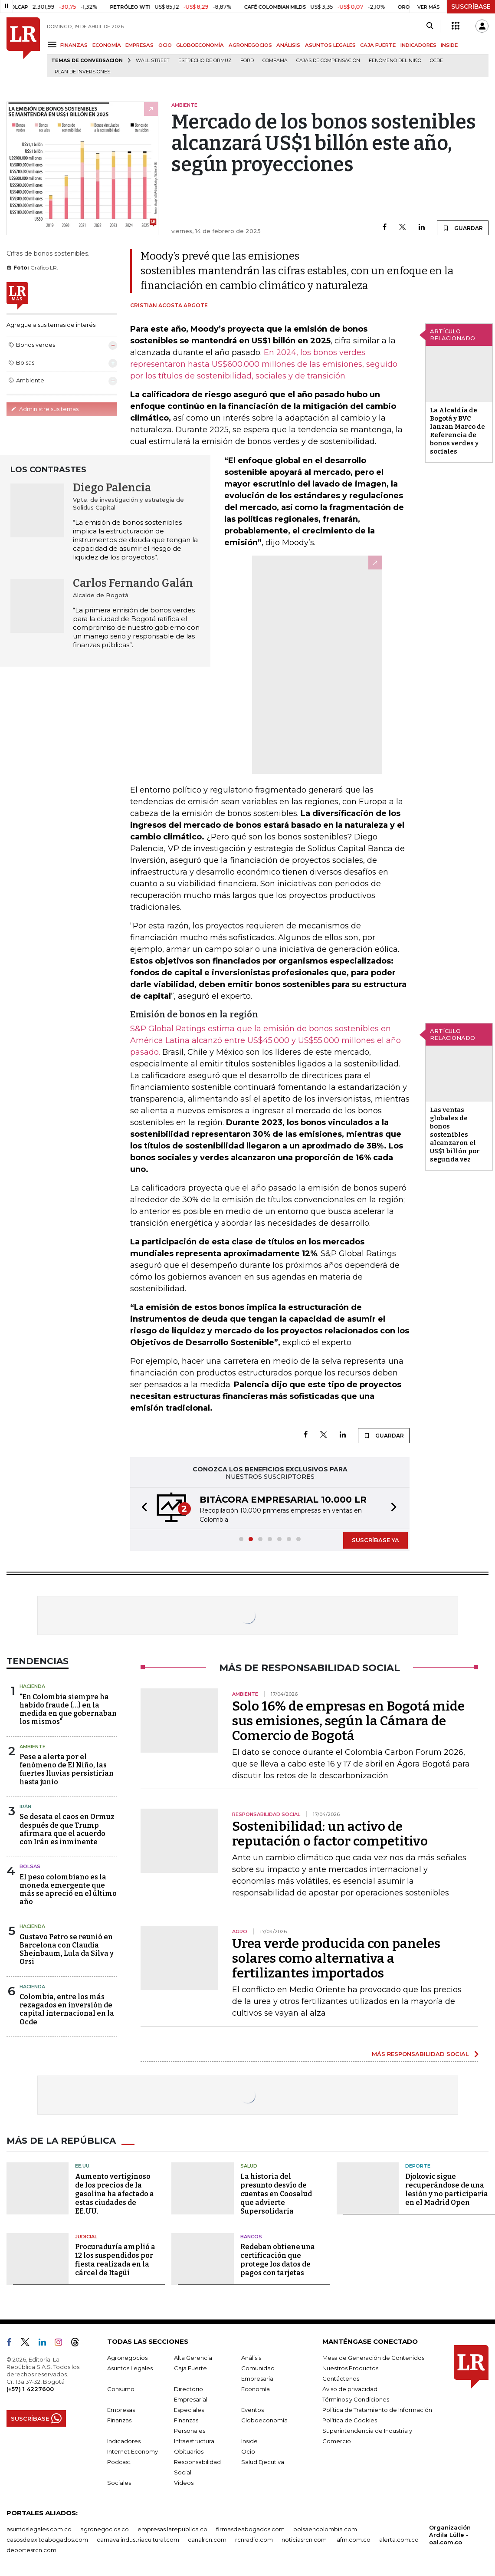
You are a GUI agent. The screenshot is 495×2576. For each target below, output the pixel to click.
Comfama (275, 60)
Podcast (119, 2461)
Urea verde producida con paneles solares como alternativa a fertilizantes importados (336, 1958)
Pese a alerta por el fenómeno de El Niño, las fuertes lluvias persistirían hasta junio (67, 1769)
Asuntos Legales (130, 2368)
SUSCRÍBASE (471, 6)
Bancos (251, 2237)
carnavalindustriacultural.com (138, 2539)
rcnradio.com (254, 2539)
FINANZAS (74, 45)
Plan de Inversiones (82, 72)
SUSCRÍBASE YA (375, 1539)
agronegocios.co (104, 2529)
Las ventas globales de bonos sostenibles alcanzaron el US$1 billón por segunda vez (455, 1134)
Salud (248, 2166)
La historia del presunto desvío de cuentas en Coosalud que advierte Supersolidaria (276, 2193)
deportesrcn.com (31, 2549)
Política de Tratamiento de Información (377, 2409)
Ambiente (33, 1747)
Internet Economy (132, 2451)
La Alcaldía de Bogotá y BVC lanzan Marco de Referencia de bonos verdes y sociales (457, 430)
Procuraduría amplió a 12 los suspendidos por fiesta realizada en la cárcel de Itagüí (115, 2260)
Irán (25, 1806)
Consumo (120, 2388)
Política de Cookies (349, 2420)
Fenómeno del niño (395, 60)
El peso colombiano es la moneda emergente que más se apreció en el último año (68, 1889)
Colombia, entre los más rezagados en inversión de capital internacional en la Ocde (67, 2009)
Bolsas (30, 1866)
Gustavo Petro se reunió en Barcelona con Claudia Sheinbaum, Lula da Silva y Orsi (67, 1949)
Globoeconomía (264, 2420)
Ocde (436, 60)
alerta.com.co (399, 2539)
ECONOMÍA (106, 45)
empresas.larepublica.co (172, 2529)
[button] (142, 1508)
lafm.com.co (352, 2539)
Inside (249, 2441)
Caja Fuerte (190, 2368)
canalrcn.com (207, 2539)
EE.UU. (83, 2166)
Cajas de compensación (328, 60)
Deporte (417, 2166)
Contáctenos (340, 2378)
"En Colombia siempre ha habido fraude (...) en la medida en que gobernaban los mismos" (68, 1709)
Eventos (252, 2409)
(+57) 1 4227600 (30, 2388)
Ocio (248, 2451)
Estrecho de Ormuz (205, 60)
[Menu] (53, 44)
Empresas (121, 2409)
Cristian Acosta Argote (169, 305)
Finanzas (119, 2420)
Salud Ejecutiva (262, 2461)
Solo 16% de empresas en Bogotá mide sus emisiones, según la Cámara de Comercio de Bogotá (348, 1721)
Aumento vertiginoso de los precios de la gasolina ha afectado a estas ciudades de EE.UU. (114, 2193)
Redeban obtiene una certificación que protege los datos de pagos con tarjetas (277, 2260)
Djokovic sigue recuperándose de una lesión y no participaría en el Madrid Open (446, 2189)
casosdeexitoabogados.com (47, 2539)
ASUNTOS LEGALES (330, 45)
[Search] (430, 26)
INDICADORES (418, 45)
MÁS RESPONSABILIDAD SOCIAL (420, 2053)
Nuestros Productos (350, 2368)
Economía (255, 2388)
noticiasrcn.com (304, 2539)
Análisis (251, 2357)
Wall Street (153, 60)
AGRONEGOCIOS (250, 45)
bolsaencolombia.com (325, 2529)
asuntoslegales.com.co (39, 2529)
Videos (183, 2482)
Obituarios (188, 2451)
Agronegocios (127, 2357)
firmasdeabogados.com (250, 2529)
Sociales (119, 2482)
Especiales (189, 2409)
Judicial (86, 2237)
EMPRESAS (139, 45)
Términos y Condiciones (355, 2399)
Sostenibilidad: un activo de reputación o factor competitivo (330, 1834)
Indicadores (124, 2441)
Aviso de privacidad (349, 2388)
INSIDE (449, 45)
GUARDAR (463, 227)
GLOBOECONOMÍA (200, 45)
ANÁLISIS (288, 45)
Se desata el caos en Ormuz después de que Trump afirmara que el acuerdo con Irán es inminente (67, 1829)
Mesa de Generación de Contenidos (373, 2357)
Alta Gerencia (193, 2357)
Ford (247, 60)
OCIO (165, 45)
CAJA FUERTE (378, 45)
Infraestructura (194, 2441)
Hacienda (32, 1686)
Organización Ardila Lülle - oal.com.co (450, 2535)
